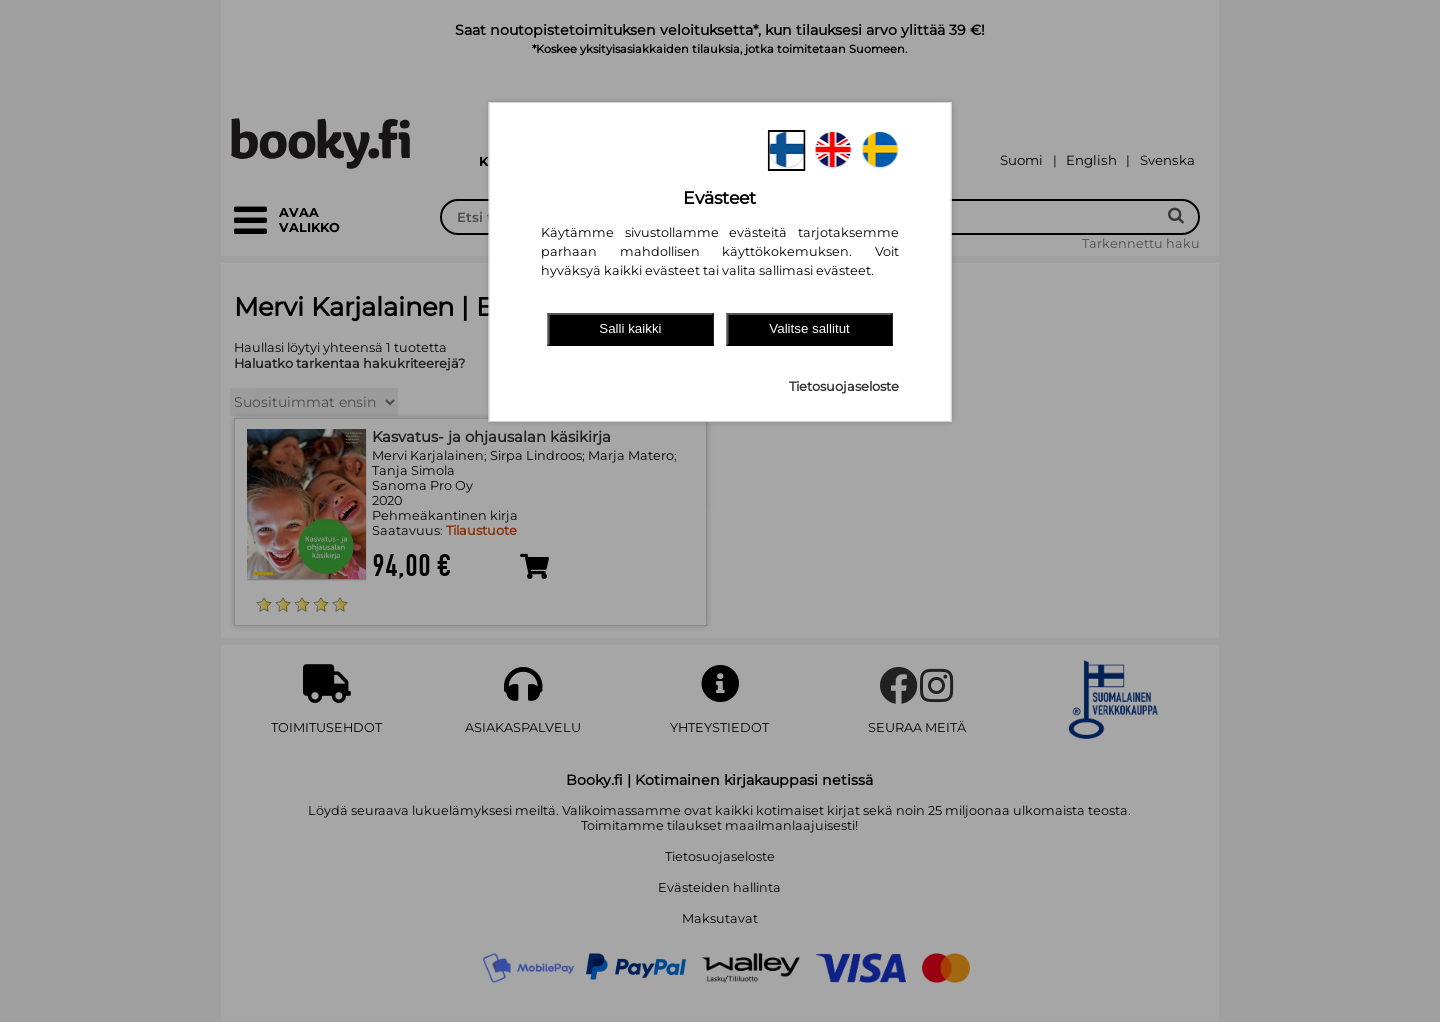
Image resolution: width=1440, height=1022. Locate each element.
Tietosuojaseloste (844, 386)
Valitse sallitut (809, 328)
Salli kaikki (630, 328)
